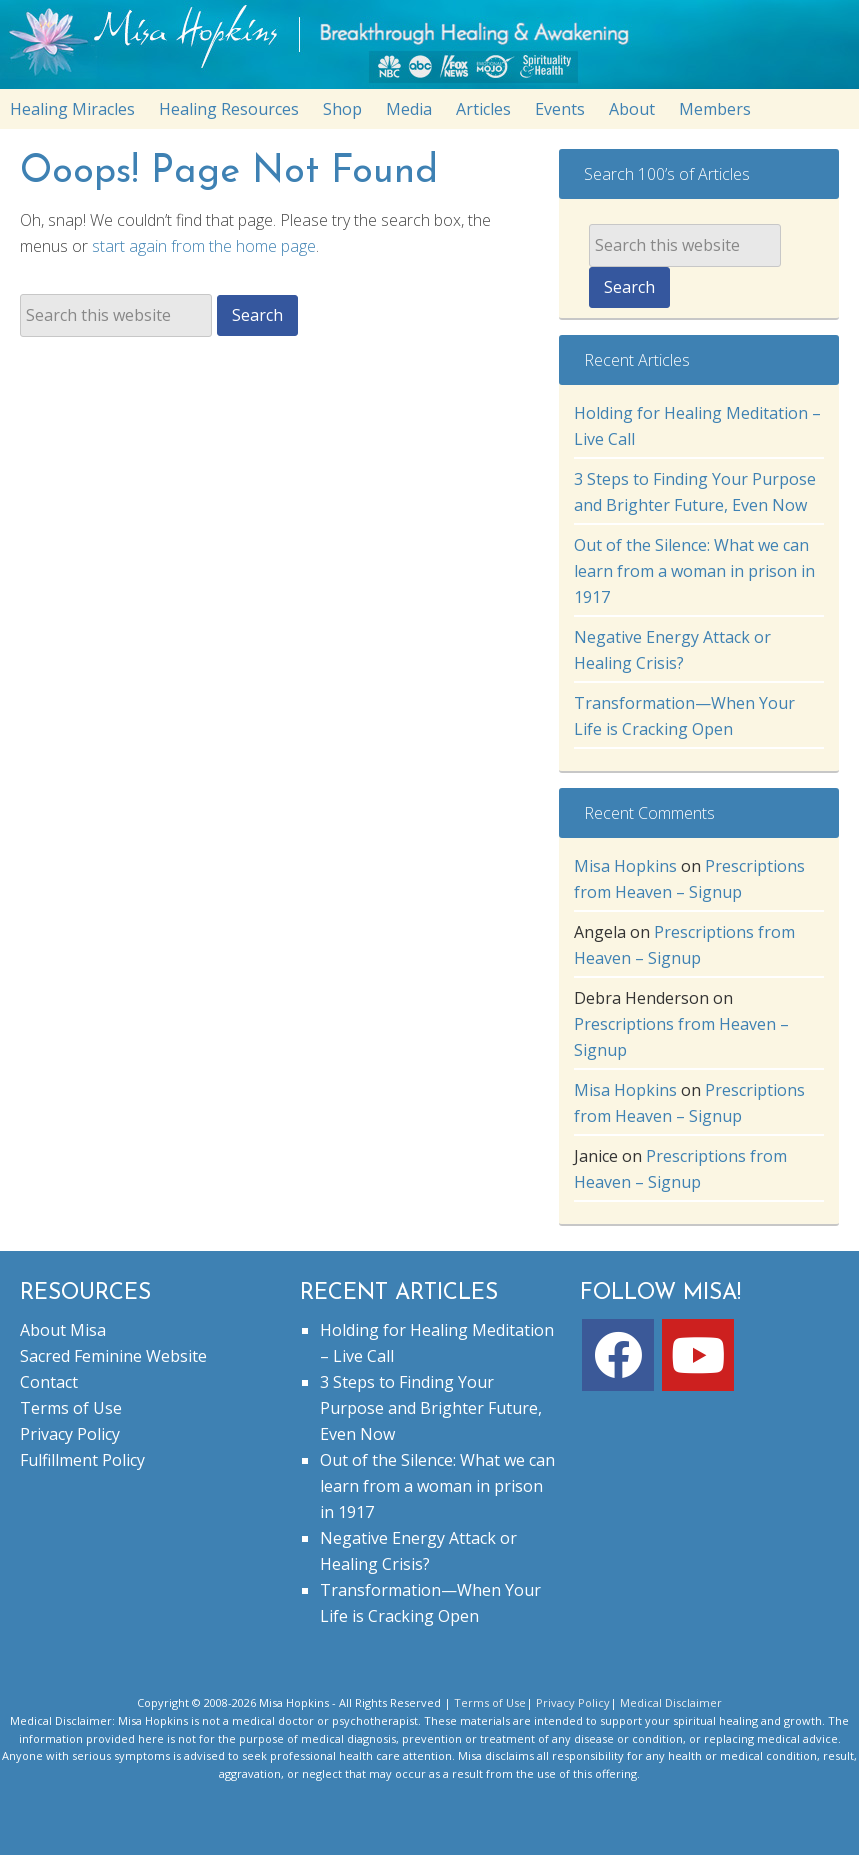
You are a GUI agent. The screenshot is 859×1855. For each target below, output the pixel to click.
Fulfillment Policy (82, 1460)
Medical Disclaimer (671, 1702)
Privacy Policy (70, 1434)
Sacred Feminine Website (113, 1356)
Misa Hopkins (625, 866)
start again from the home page (204, 246)
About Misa (63, 1330)
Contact (49, 1382)
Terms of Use (71, 1408)
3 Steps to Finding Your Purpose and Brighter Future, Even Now (431, 1408)
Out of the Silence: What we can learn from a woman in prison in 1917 (694, 571)
